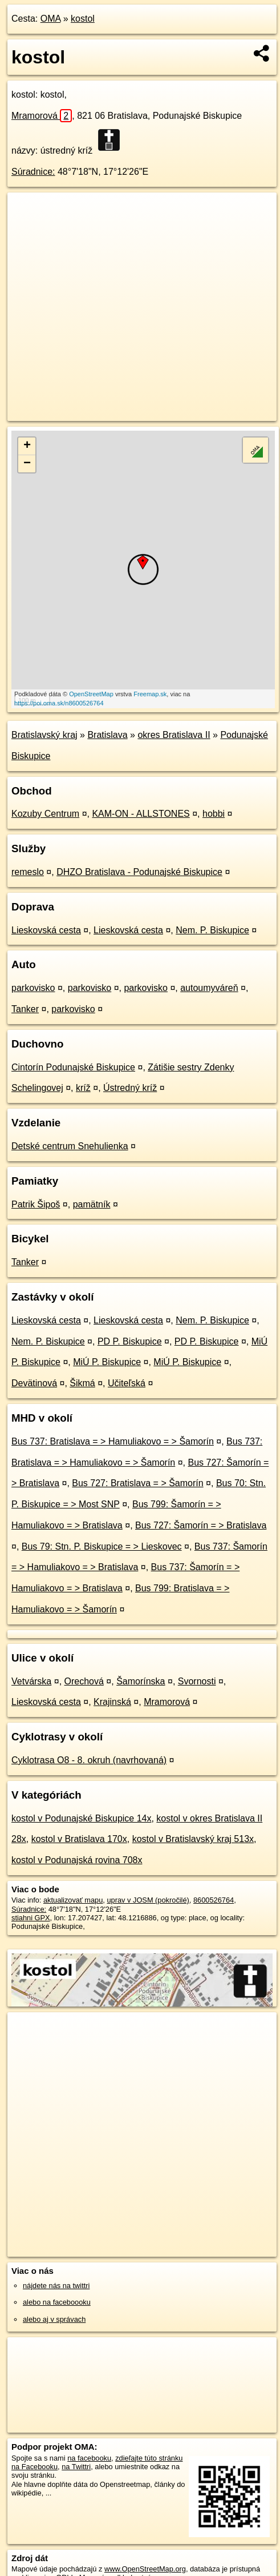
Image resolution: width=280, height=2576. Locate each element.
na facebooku (89, 2458)
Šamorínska (140, 1681)
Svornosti (197, 1681)
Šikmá (82, 1383)
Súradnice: (33, 171)
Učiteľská (126, 1383)
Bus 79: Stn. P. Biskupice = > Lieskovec (102, 1546)
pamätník (92, 1204)
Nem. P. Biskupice (212, 930)
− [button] (27, 463)
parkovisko (33, 988)
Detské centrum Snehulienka (69, 1146)
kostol (83, 18)
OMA (50, 18)
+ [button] (27, 446)
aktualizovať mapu (73, 1900)
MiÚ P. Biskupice (107, 1362)
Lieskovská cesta (46, 930)
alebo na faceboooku (57, 2302)
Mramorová (41, 115)
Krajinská (112, 1702)
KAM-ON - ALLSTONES (140, 813)
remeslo (27, 872)
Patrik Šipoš (35, 1204)
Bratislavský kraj (44, 735)
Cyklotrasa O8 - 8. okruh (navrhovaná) (89, 1760)
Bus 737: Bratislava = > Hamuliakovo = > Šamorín (112, 1441)
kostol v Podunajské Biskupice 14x (81, 1818)
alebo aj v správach (54, 2319)
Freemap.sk (150, 694)
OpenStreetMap (91, 694)
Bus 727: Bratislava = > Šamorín (137, 1483)
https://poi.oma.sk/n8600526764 (59, 703)
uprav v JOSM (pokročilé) (148, 1900)
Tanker (25, 1009)
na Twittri (76, 2466)
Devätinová (34, 1383)
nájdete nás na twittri (56, 2285)
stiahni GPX (30, 1917)
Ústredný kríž (130, 1088)
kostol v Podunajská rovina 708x (76, 1860)
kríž (83, 1088)
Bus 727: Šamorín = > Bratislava (200, 1525)
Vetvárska (31, 1681)
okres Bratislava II (173, 735)
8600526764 (213, 1900)
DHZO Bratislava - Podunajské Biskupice (139, 872)
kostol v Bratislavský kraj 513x (193, 1839)
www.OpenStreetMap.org (145, 2569)
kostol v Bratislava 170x (79, 1839)
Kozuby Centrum (45, 813)
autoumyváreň (209, 988)
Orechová (84, 1681)
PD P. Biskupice (130, 1341)
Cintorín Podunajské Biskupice (73, 1067)
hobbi (213, 813)
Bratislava (107, 735)
